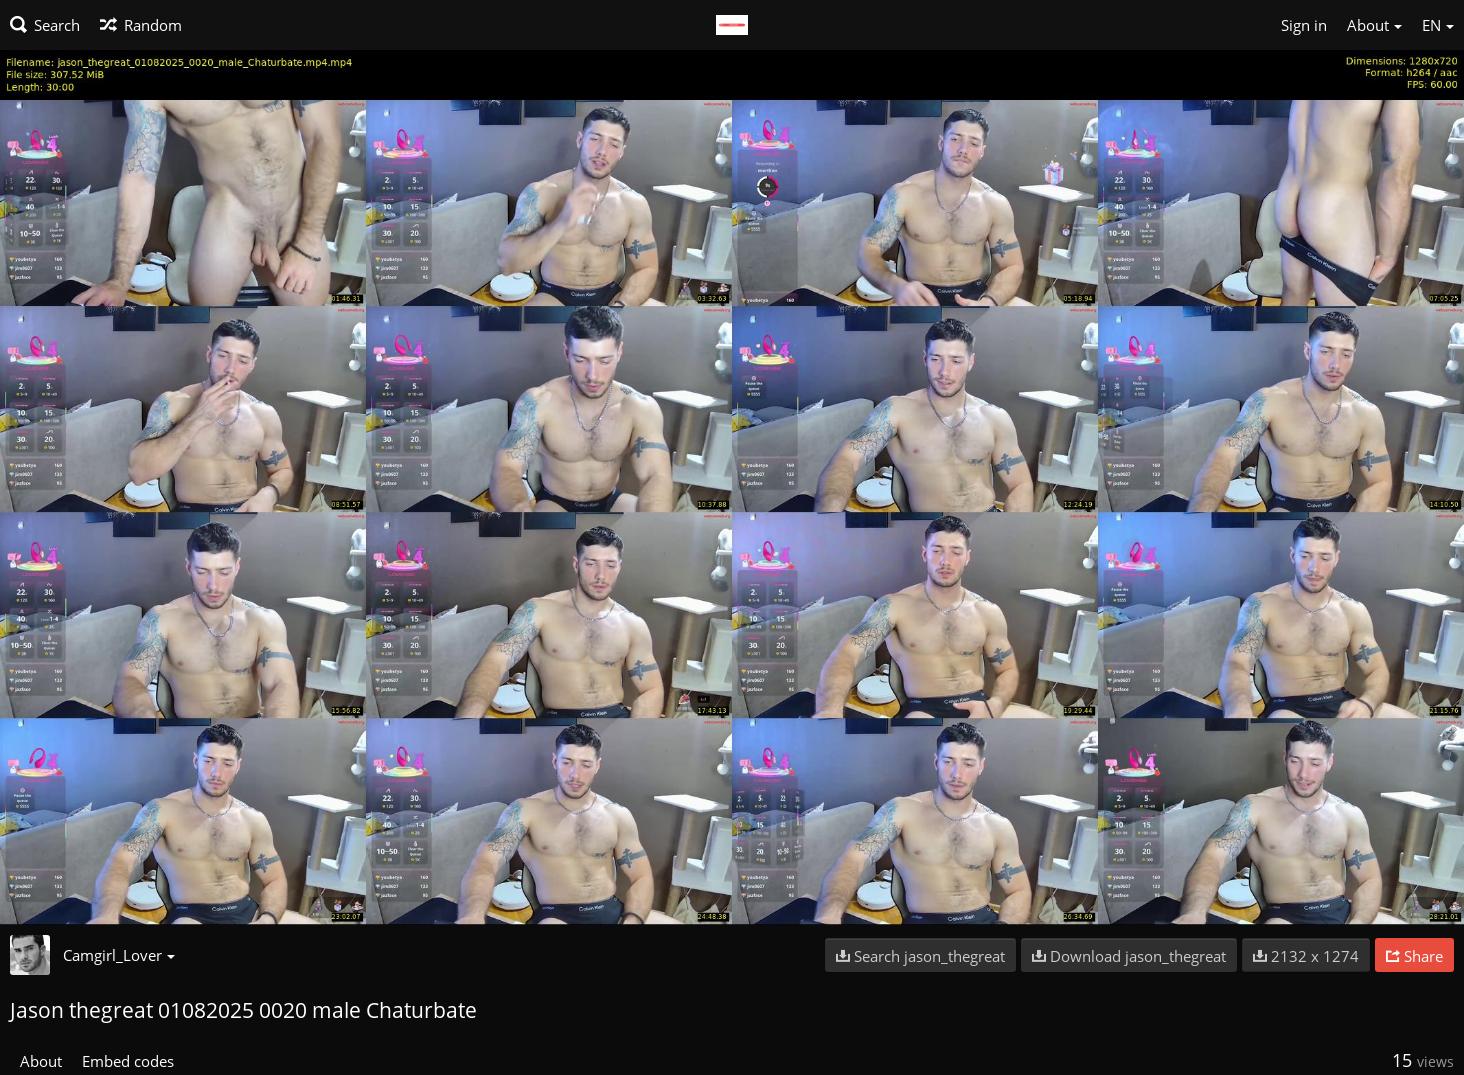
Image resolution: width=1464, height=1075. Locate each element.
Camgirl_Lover (119, 955)
